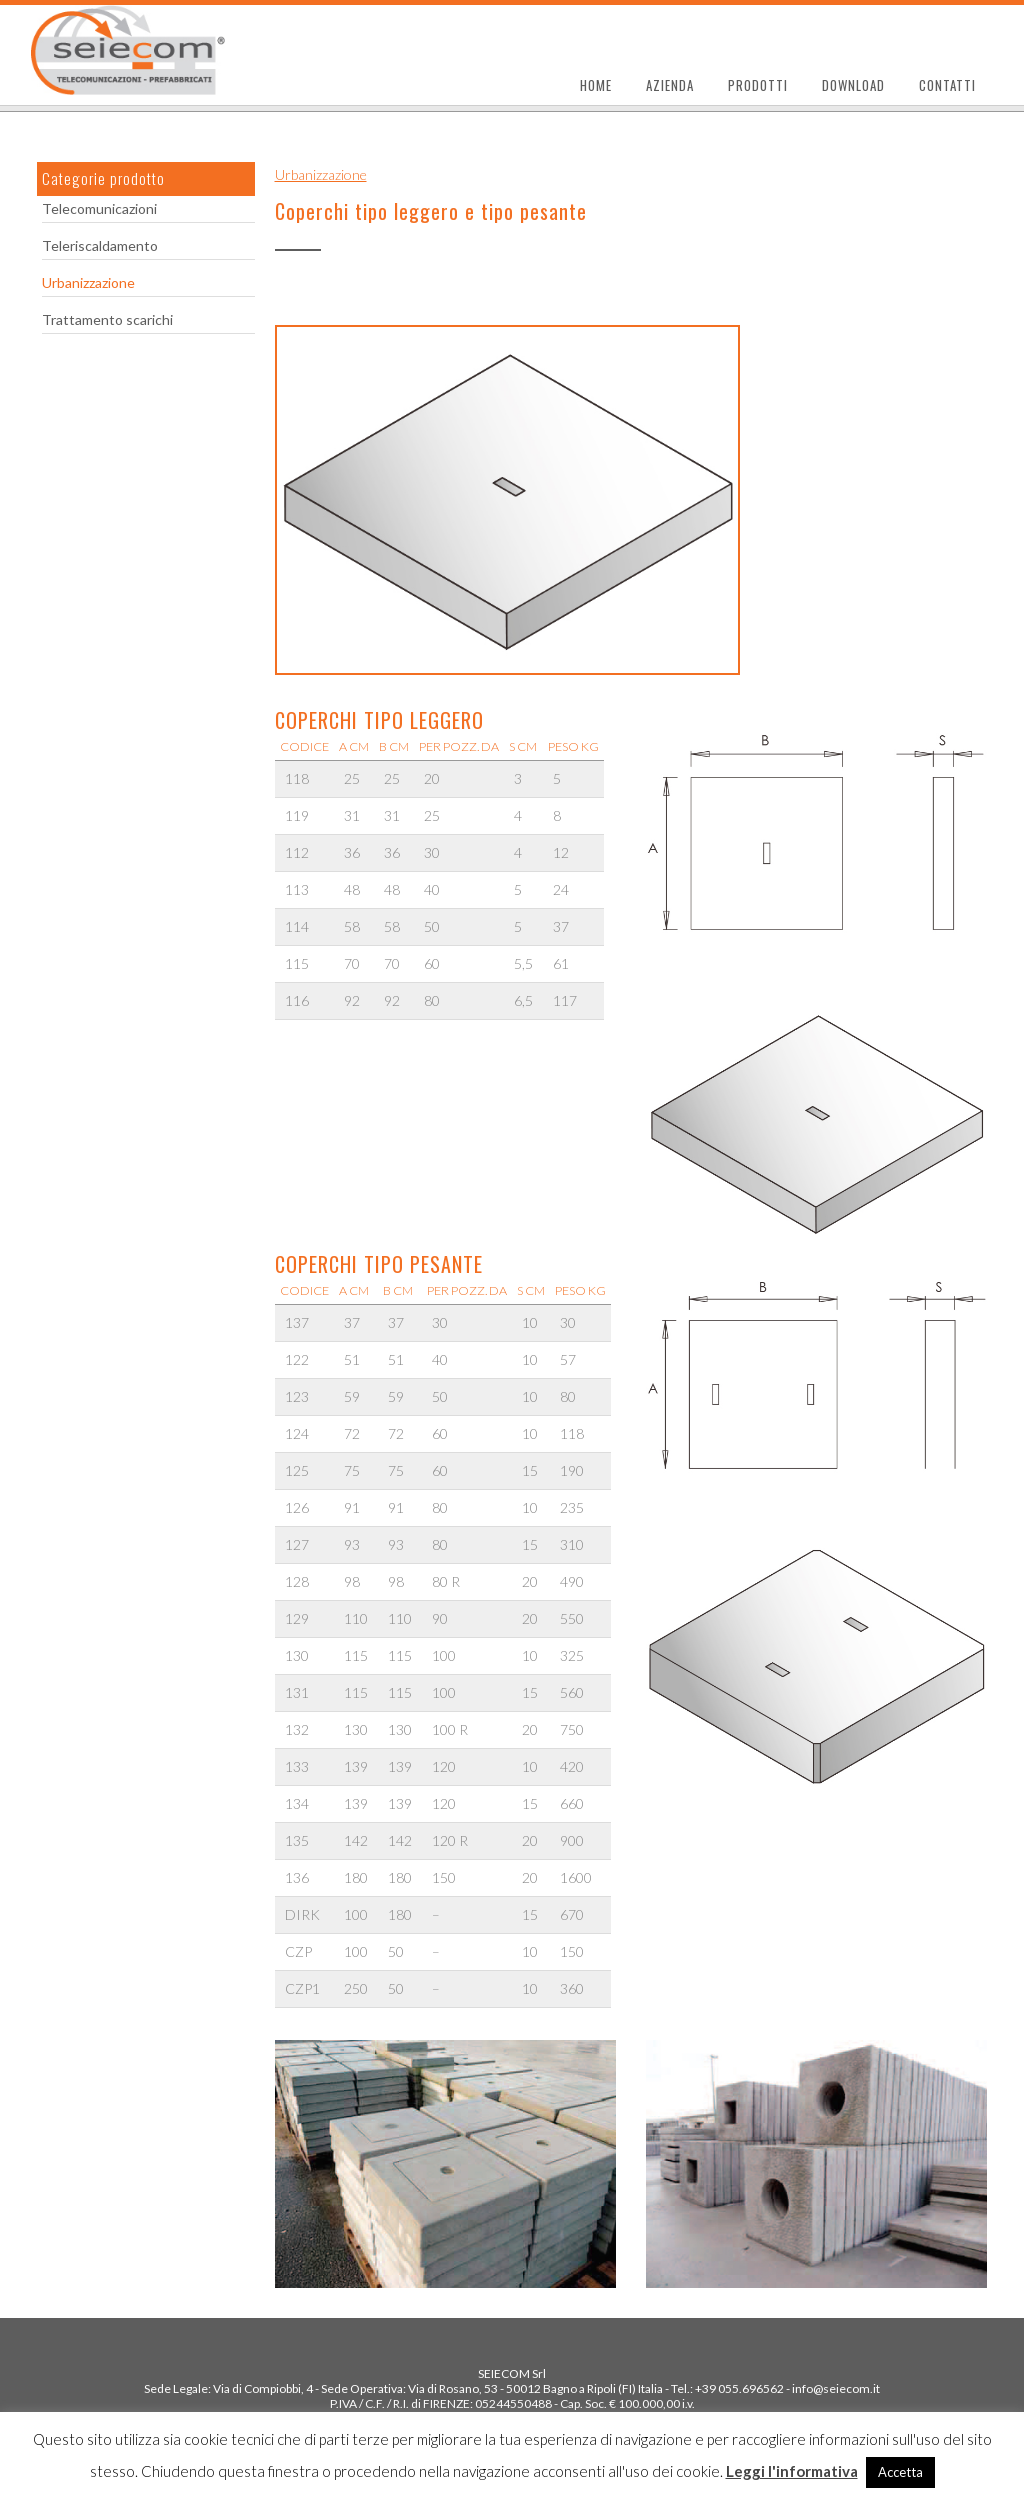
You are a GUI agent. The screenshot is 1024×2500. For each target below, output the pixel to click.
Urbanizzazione (88, 282)
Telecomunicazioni (99, 208)
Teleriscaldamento (100, 245)
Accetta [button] (900, 2472)
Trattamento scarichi (107, 319)
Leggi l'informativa (792, 2471)
